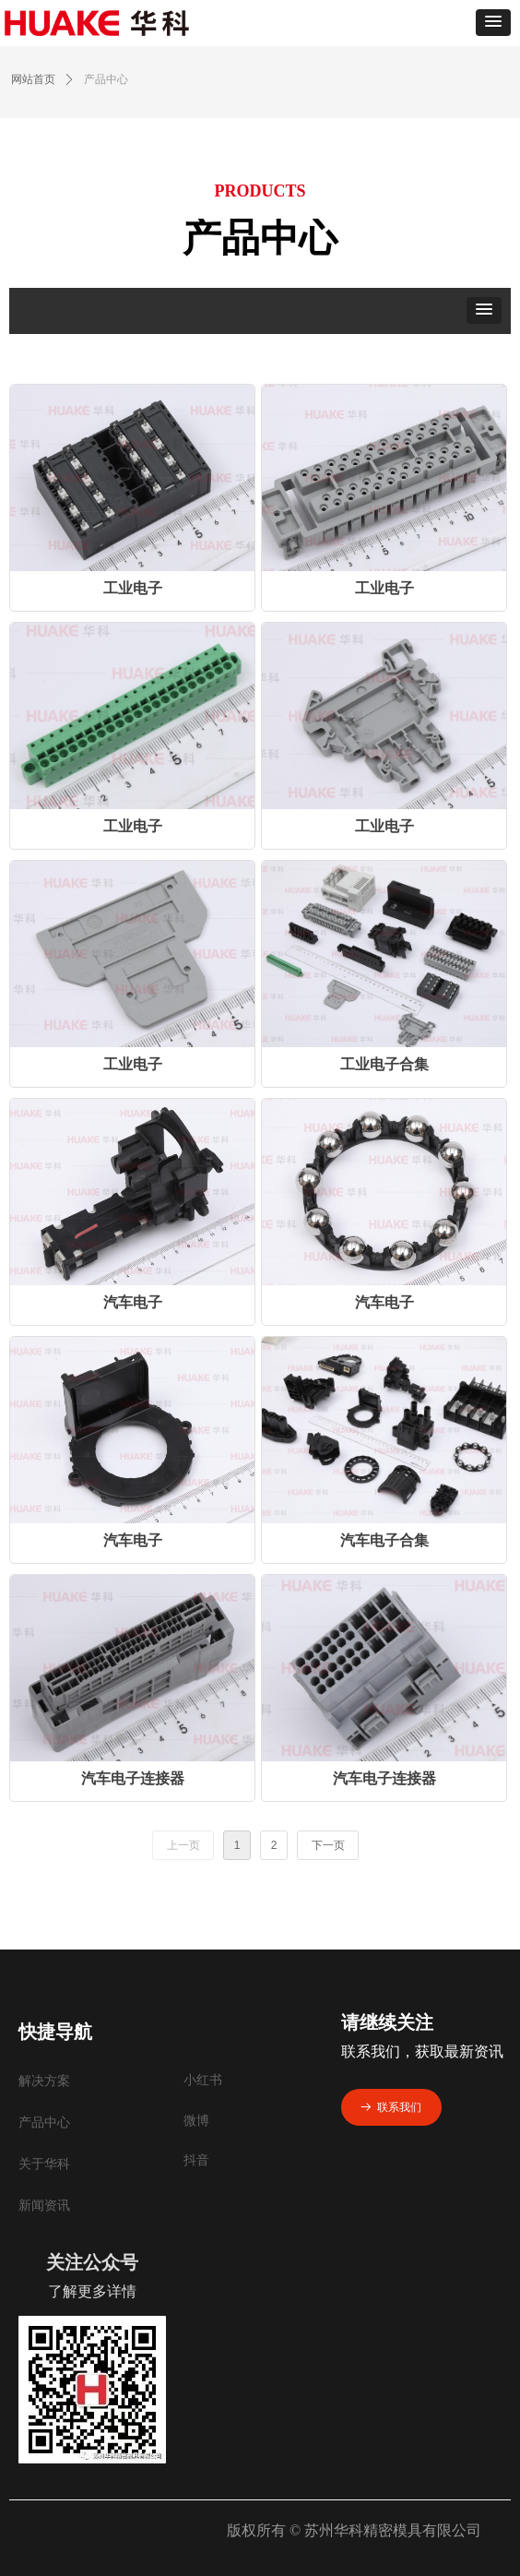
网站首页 (33, 79)
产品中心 (106, 79)
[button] (493, 22)
